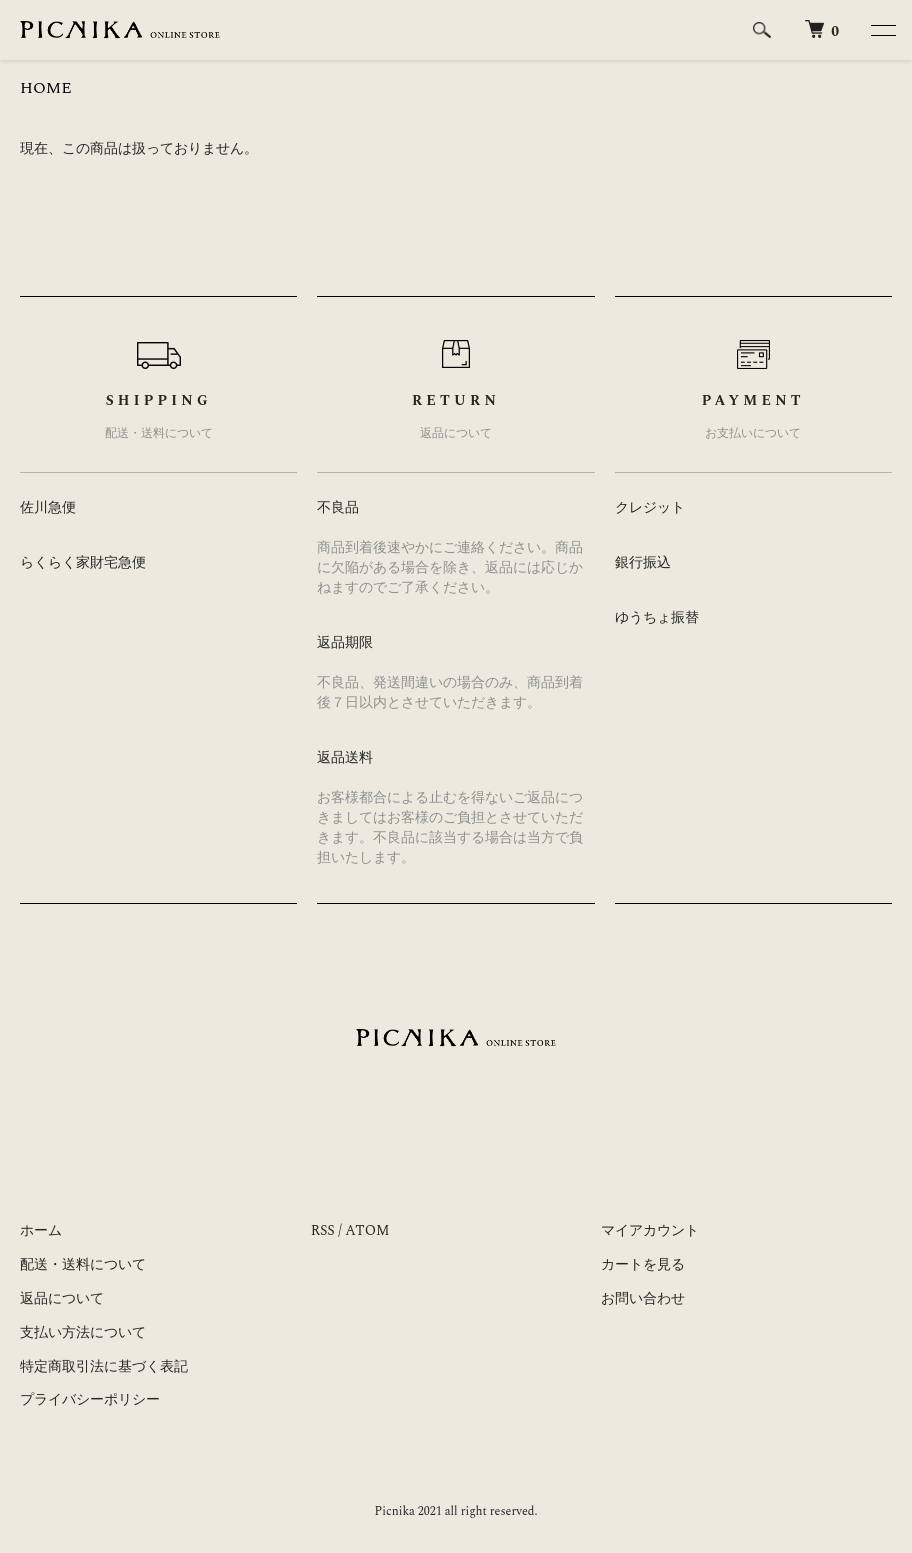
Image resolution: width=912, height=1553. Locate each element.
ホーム (41, 1230)
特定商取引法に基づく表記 (104, 1366)
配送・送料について (83, 1264)
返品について (62, 1298)
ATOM (367, 1230)
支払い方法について (83, 1332)
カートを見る (643, 1264)
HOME (46, 88)
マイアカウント (650, 1230)
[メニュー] (882, 30)
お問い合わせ (643, 1298)
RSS (323, 1230)
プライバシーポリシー (90, 1399)
